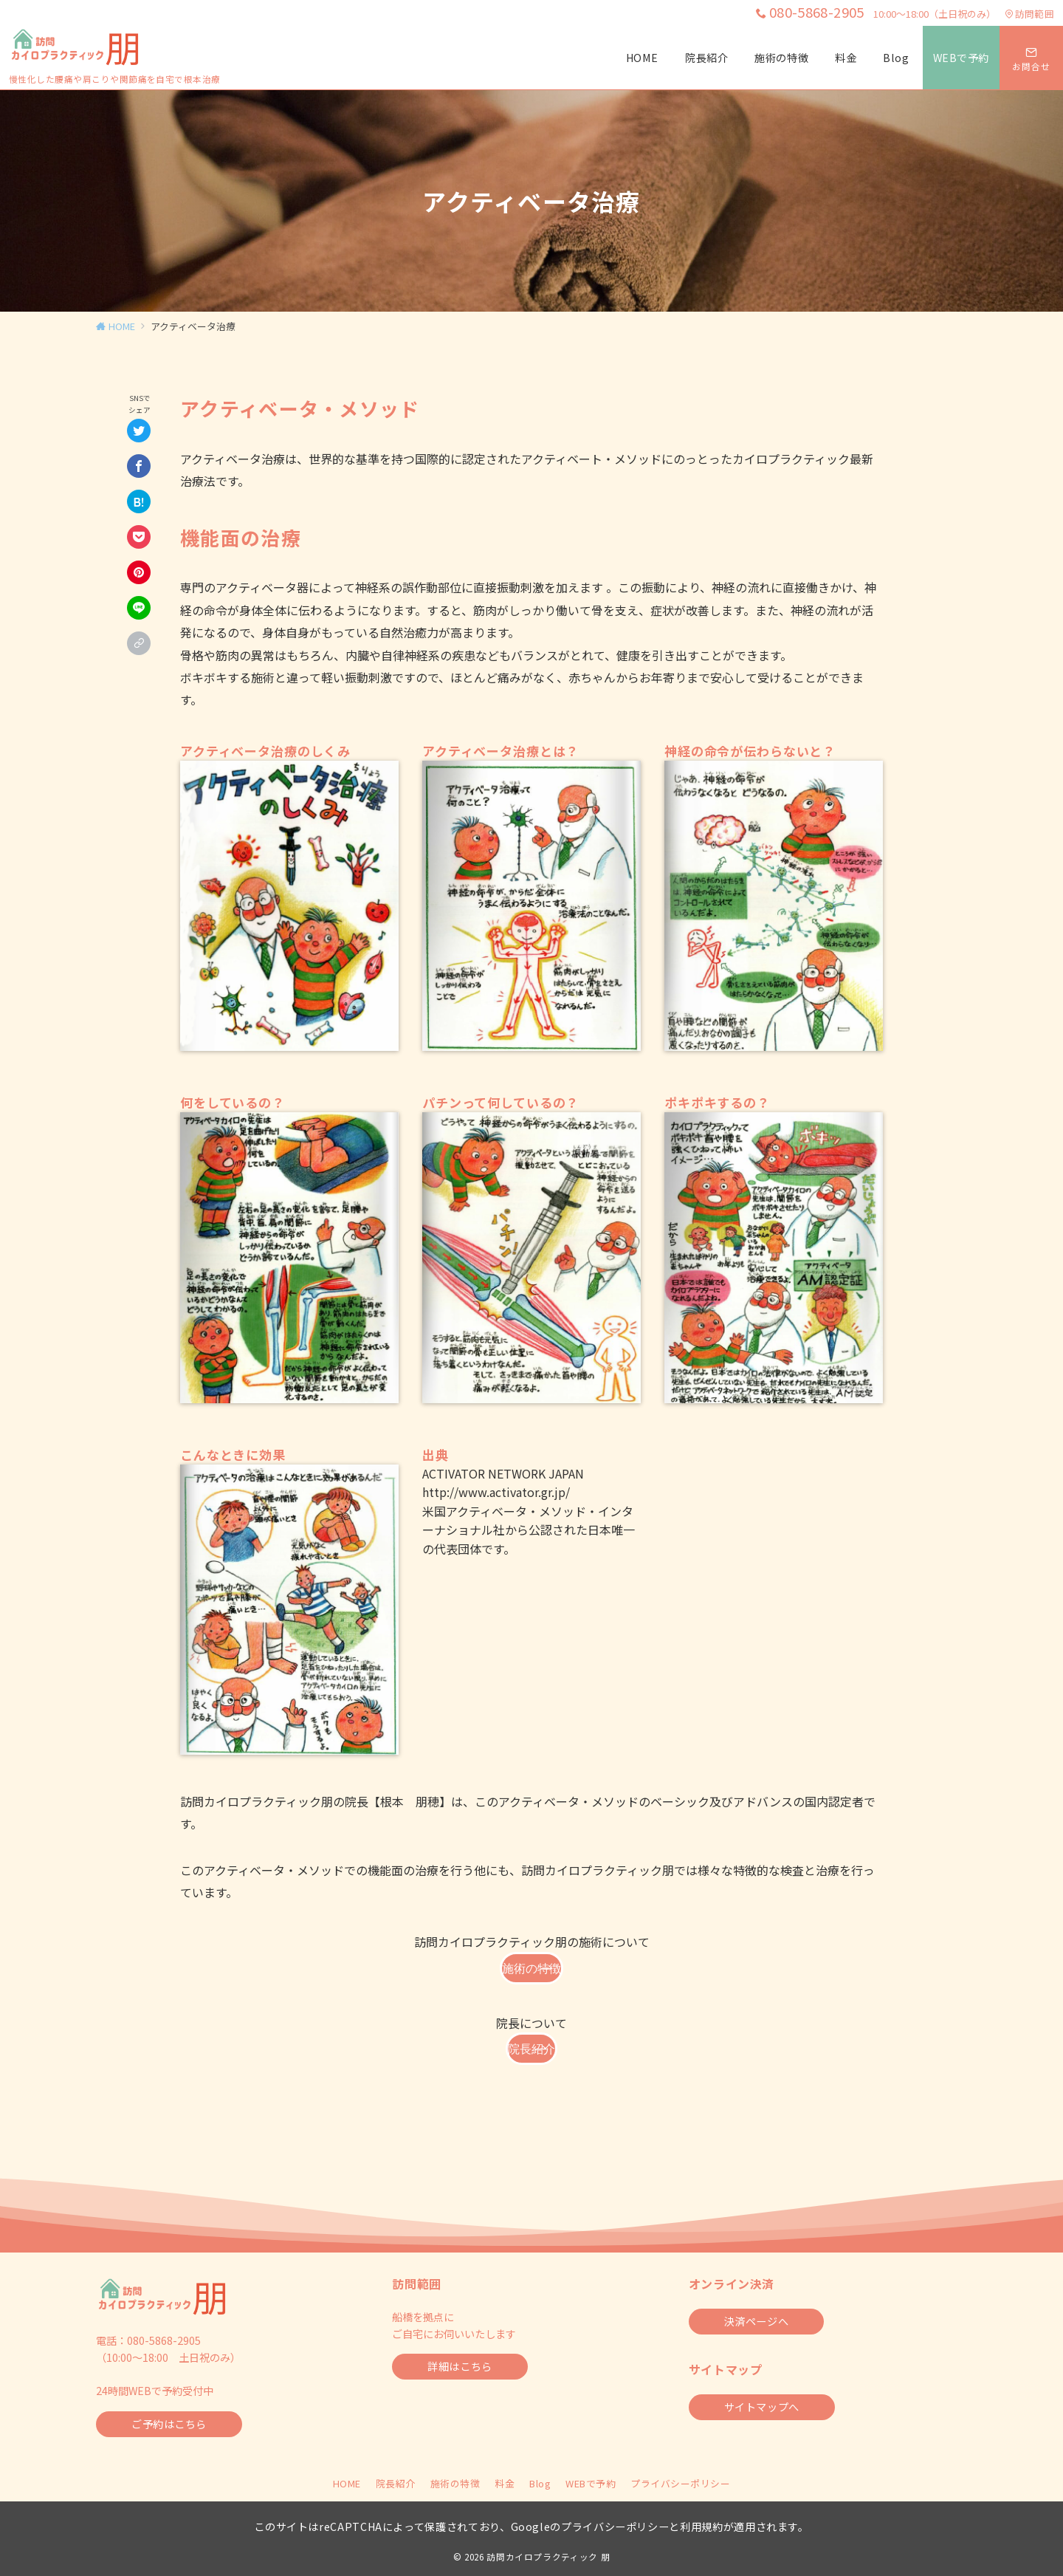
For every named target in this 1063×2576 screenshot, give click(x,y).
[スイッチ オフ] (1031, 57)
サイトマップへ (761, 2406)
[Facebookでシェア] (139, 466)
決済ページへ (756, 2321)
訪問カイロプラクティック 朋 (548, 2557)
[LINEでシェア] (139, 608)
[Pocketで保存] (139, 537)
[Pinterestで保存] (139, 572)
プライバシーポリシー (680, 2483)
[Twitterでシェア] (139, 430)
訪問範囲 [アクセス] (1029, 14)
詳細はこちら (459, 2366)
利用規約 (701, 2526)
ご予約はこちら (169, 2423)
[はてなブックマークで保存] (139, 501)
